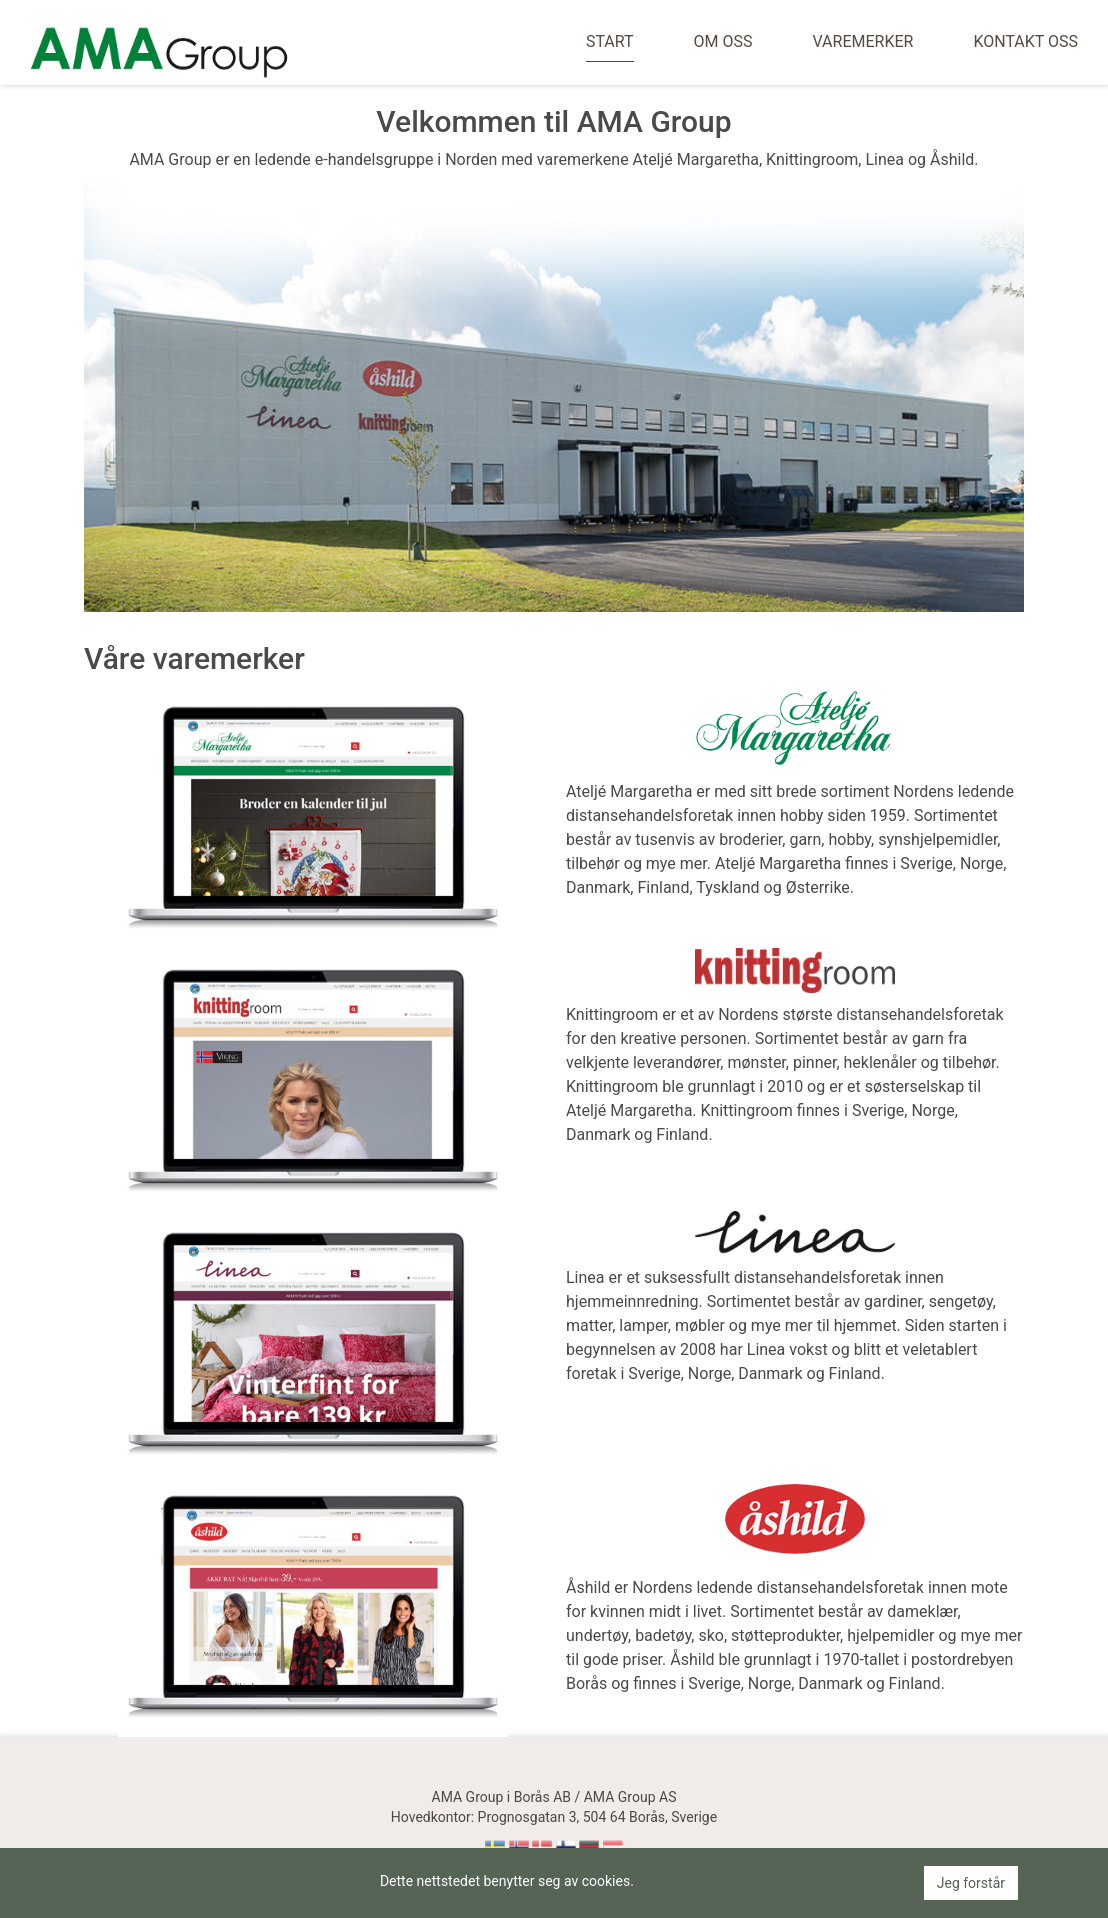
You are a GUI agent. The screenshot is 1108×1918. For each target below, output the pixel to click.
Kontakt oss (1025, 41)
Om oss (723, 41)
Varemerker (862, 41)
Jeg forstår (971, 1883)
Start (610, 41)
